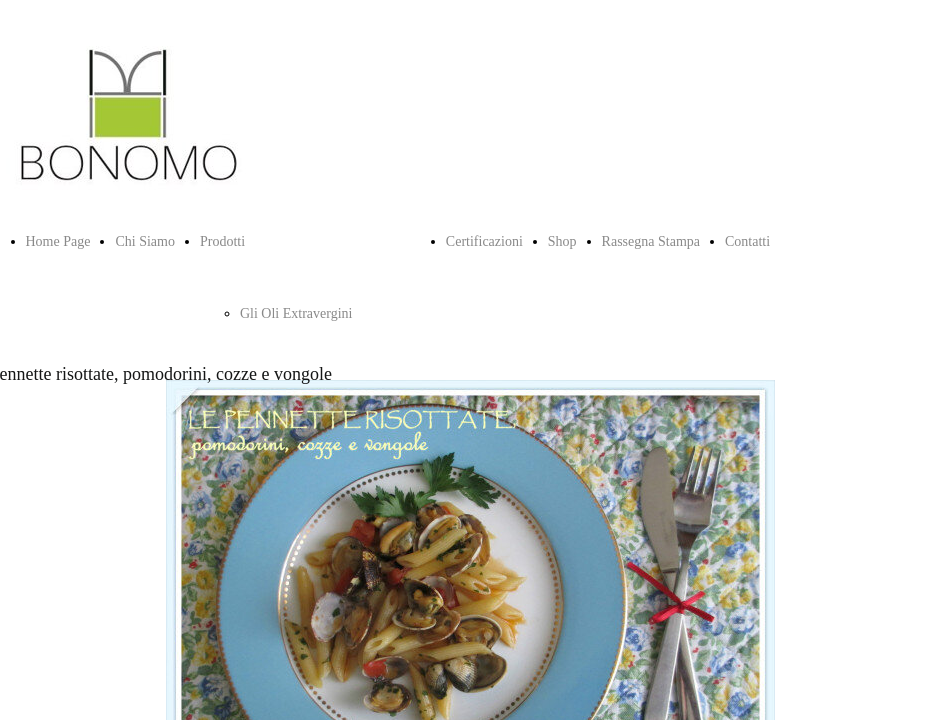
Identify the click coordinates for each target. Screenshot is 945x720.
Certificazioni (484, 241)
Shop (562, 241)
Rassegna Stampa (651, 241)
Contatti (747, 241)
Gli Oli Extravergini (296, 313)
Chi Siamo (145, 241)
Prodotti (222, 241)
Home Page (58, 241)
